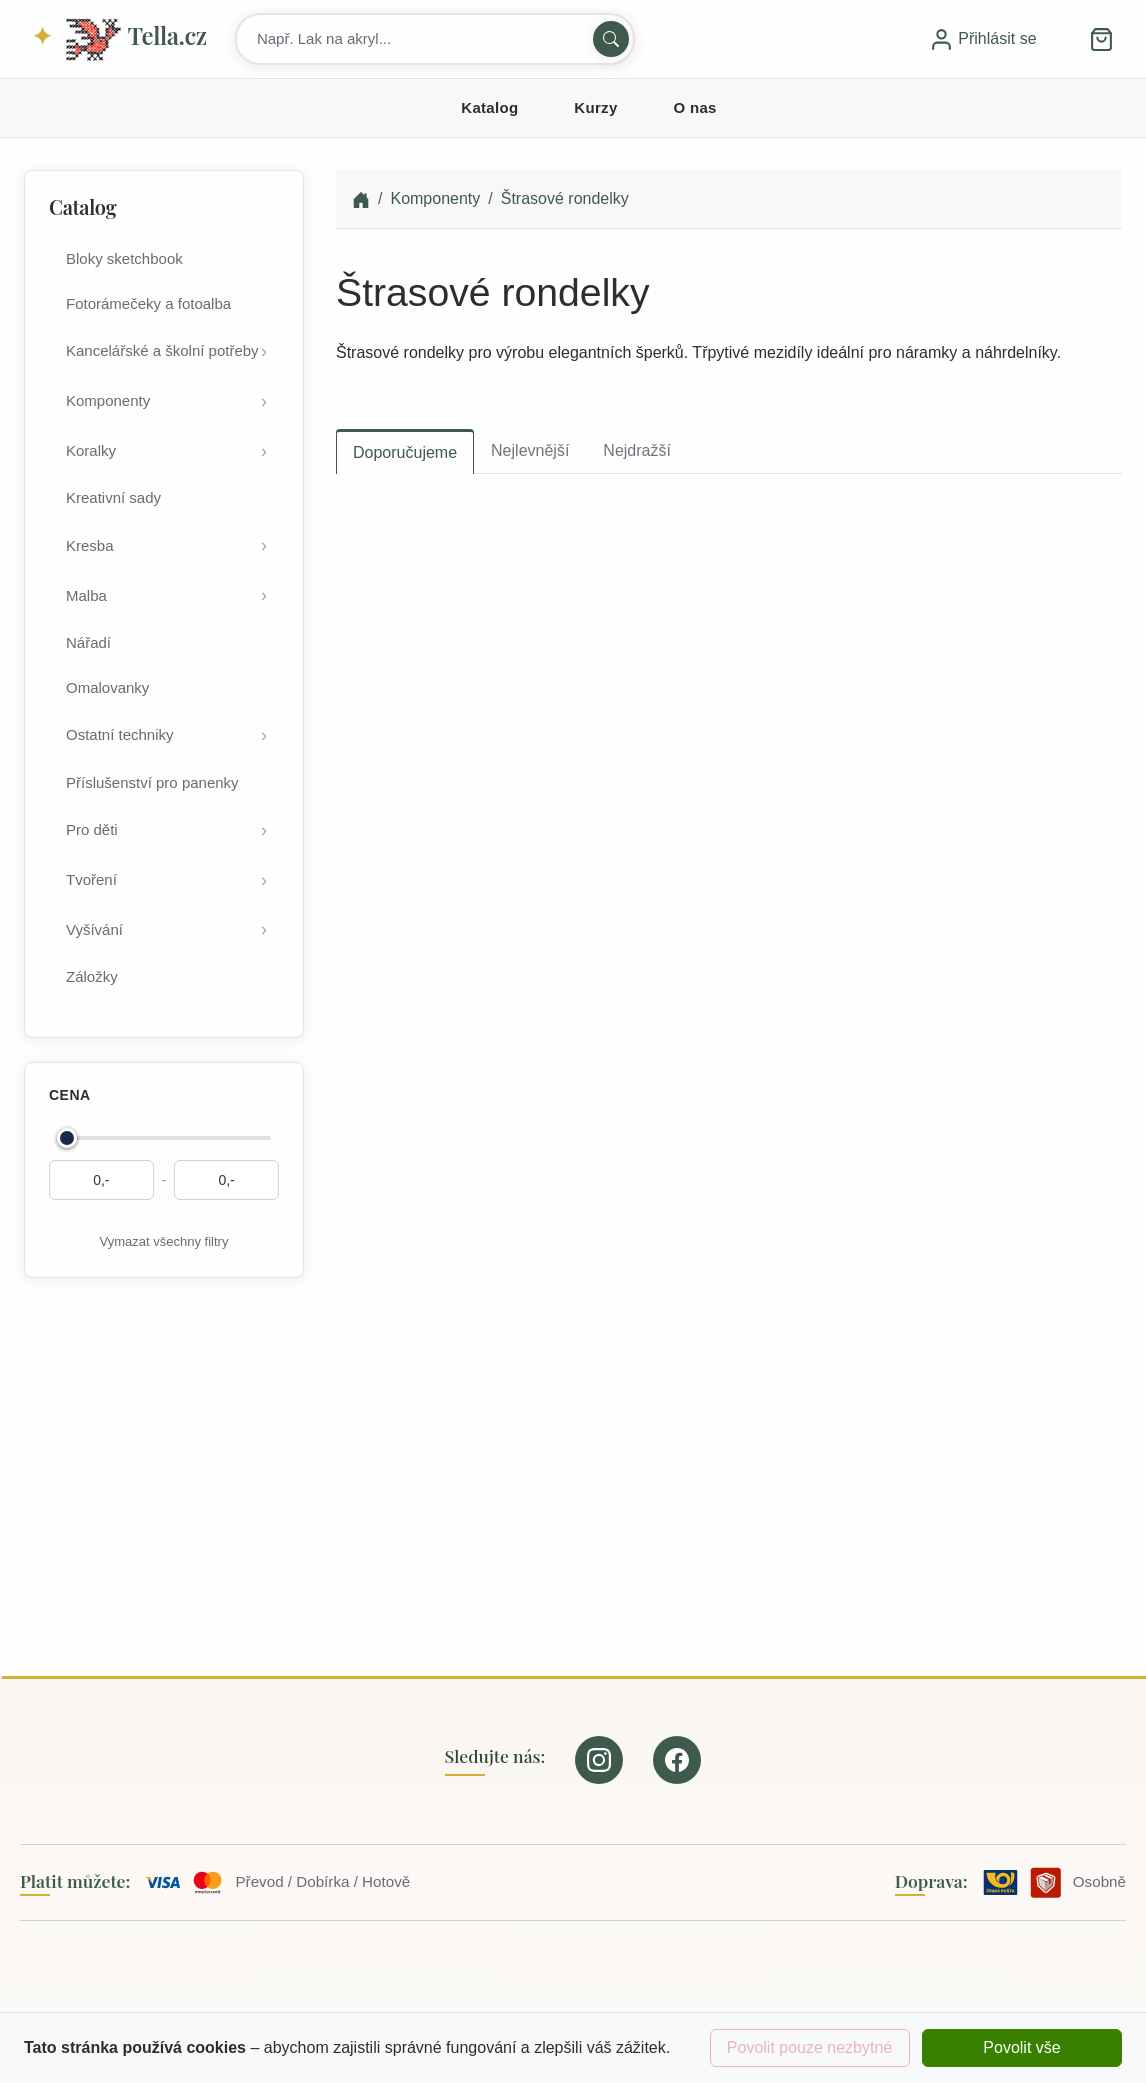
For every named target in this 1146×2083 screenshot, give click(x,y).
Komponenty (108, 400)
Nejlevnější (530, 450)
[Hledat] (611, 39)
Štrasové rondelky (565, 198)
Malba (86, 595)
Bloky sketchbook (124, 258)
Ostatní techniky (120, 734)
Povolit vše (1021, 2047)
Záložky (92, 976)
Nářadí (88, 642)
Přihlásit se (983, 38)
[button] (1101, 38)
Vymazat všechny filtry (164, 1241)
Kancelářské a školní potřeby (162, 350)
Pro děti (92, 829)
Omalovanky (107, 687)
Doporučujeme (405, 452)
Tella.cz (135, 39)
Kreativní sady (113, 497)
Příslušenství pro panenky (152, 782)
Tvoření (91, 879)
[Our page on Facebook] (677, 1760)
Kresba (90, 545)
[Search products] (435, 39)
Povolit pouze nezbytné (809, 2047)
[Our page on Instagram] (599, 1760)
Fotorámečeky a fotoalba (148, 303)
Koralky (91, 450)
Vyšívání (94, 929)
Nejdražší (637, 450)
